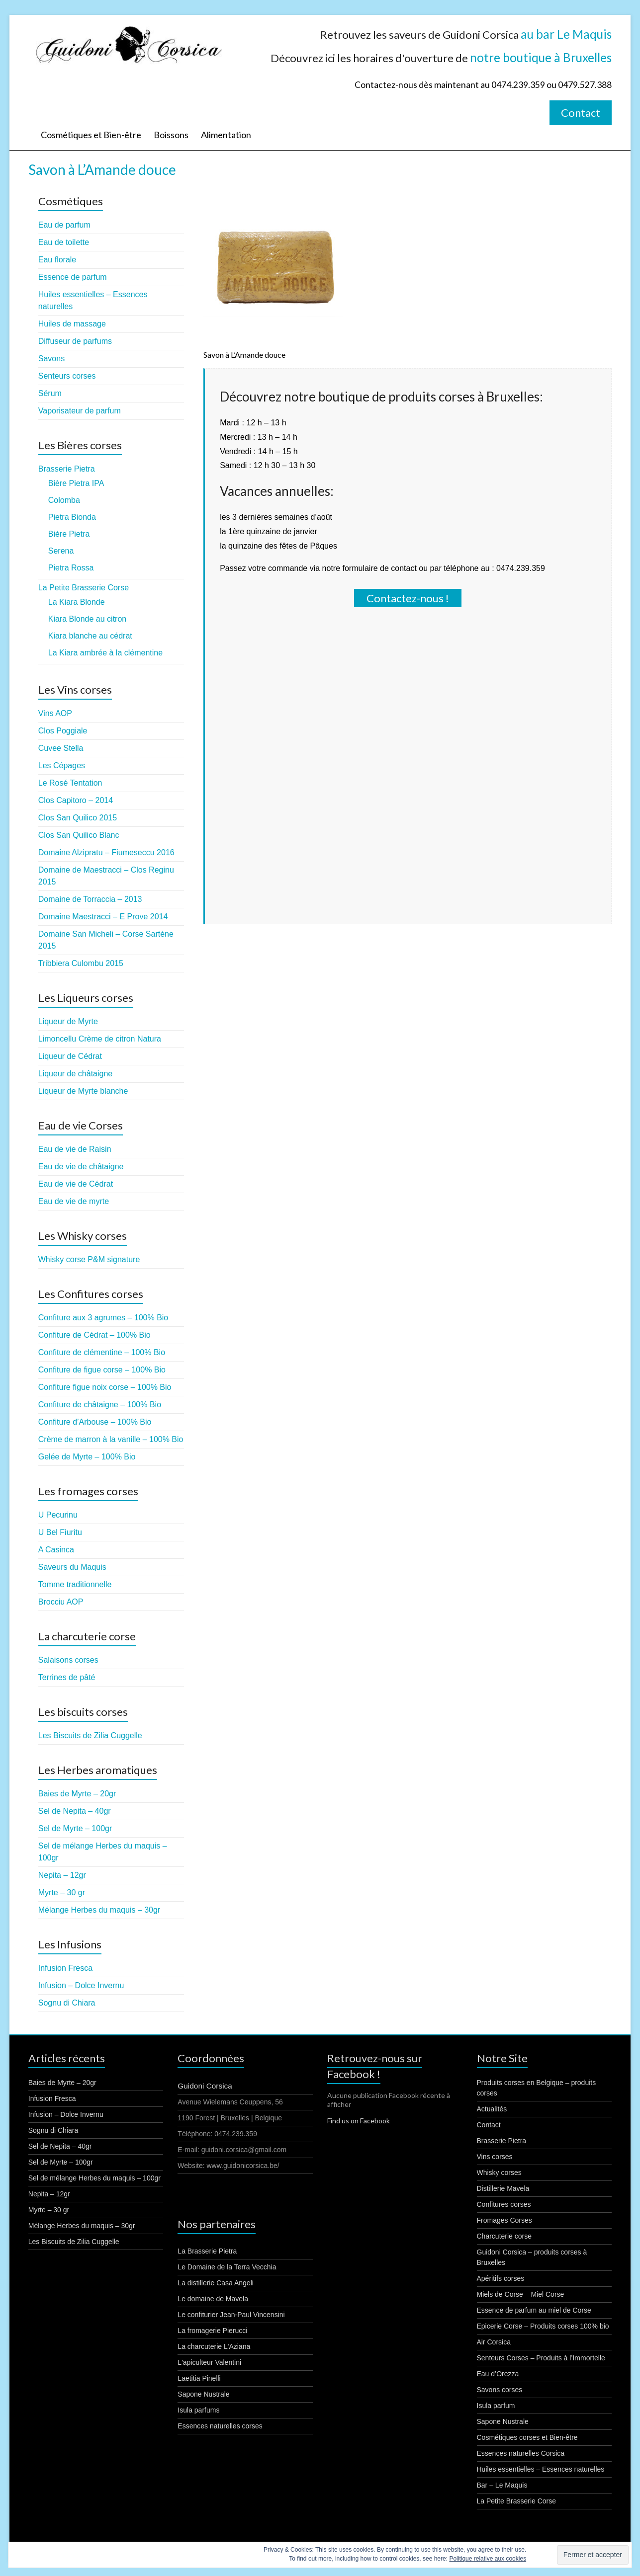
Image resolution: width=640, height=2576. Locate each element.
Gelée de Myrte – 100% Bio (87, 1456)
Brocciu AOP (61, 1602)
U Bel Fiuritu (60, 1532)
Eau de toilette (63, 242)
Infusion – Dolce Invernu (81, 1985)
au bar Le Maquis (566, 34)
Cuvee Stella (61, 748)
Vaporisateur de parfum (79, 410)
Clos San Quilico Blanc (78, 835)
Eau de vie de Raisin (74, 1149)
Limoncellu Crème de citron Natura (99, 1039)
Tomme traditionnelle (75, 1584)
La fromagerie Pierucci (212, 2330)
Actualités (492, 2109)
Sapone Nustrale (203, 2394)
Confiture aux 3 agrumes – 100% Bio (103, 1317)
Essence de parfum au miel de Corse (534, 2310)
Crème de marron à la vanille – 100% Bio (110, 1439)
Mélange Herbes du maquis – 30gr (99, 1910)
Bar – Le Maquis (502, 2485)
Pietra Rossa (71, 568)
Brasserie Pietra (66, 469)
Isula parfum (496, 2406)
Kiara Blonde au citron (87, 619)
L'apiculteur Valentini (209, 2362)
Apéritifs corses (501, 2278)
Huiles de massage (72, 324)
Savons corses (500, 2390)
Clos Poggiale (63, 730)
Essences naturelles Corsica (521, 2453)
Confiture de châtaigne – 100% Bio (99, 1404)
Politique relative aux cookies (487, 2558)
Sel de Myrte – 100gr (75, 1828)
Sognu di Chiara (66, 2003)
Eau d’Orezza (498, 2374)
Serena (61, 551)
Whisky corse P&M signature (89, 1259)
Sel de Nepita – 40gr (74, 1811)
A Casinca (56, 1549)
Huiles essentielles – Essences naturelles (541, 2469)
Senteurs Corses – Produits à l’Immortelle (541, 2358)
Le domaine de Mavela (213, 2299)
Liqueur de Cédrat (70, 1056)
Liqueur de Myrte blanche (83, 1091)
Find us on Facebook (358, 2120)
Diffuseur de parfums (75, 341)
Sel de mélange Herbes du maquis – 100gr (94, 2178)
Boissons (171, 134)
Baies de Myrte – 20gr (77, 1793)
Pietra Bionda (72, 517)
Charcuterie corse (504, 2236)
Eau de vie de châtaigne (81, 1166)
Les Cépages (61, 765)
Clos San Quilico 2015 (77, 817)
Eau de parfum (64, 225)
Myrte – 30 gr (61, 1892)
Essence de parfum (72, 277)
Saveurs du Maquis (72, 1567)
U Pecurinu (58, 1515)
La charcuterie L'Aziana (214, 2346)
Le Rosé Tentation (70, 783)
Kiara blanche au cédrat (90, 636)
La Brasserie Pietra (207, 2251)
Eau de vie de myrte (73, 1201)
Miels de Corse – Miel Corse (520, 2294)
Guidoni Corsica (205, 2086)
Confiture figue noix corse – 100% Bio (105, 1387)
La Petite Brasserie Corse (83, 587)
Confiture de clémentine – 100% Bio (101, 1352)
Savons (51, 358)
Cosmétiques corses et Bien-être (527, 2437)
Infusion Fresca (65, 1968)
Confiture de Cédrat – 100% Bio (94, 1335)
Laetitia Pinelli (199, 2378)
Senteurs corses (67, 376)
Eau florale (57, 259)
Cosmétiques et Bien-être (91, 134)
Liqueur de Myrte (68, 1021)
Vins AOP (55, 713)
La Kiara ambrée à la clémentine (105, 652)
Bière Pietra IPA (76, 483)
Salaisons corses (68, 1660)
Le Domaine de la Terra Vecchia (227, 2267)
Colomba (64, 500)
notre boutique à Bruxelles (541, 57)
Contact (580, 112)
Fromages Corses (504, 2220)
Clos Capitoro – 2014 (75, 800)
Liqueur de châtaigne (75, 1073)
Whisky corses (499, 2172)
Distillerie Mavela (503, 2188)
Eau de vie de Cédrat (75, 1184)
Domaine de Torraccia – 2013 (90, 899)
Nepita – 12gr (62, 1875)
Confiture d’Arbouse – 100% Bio (95, 1422)
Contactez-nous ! (407, 598)
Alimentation (226, 134)
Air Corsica (494, 2342)
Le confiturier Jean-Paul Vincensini (231, 2315)
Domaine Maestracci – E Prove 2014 (103, 916)
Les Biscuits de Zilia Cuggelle (90, 1735)
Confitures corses (504, 2204)
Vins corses (495, 2157)
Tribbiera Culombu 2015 (80, 963)
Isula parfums (198, 2410)
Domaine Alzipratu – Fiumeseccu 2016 (106, 852)
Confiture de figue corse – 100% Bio (102, 1370)
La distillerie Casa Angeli (216, 2283)
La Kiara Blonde (76, 602)
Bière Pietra (69, 534)
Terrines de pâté (66, 1677)
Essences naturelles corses (220, 2426)
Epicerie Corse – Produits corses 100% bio (543, 2326)
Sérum (50, 393)
